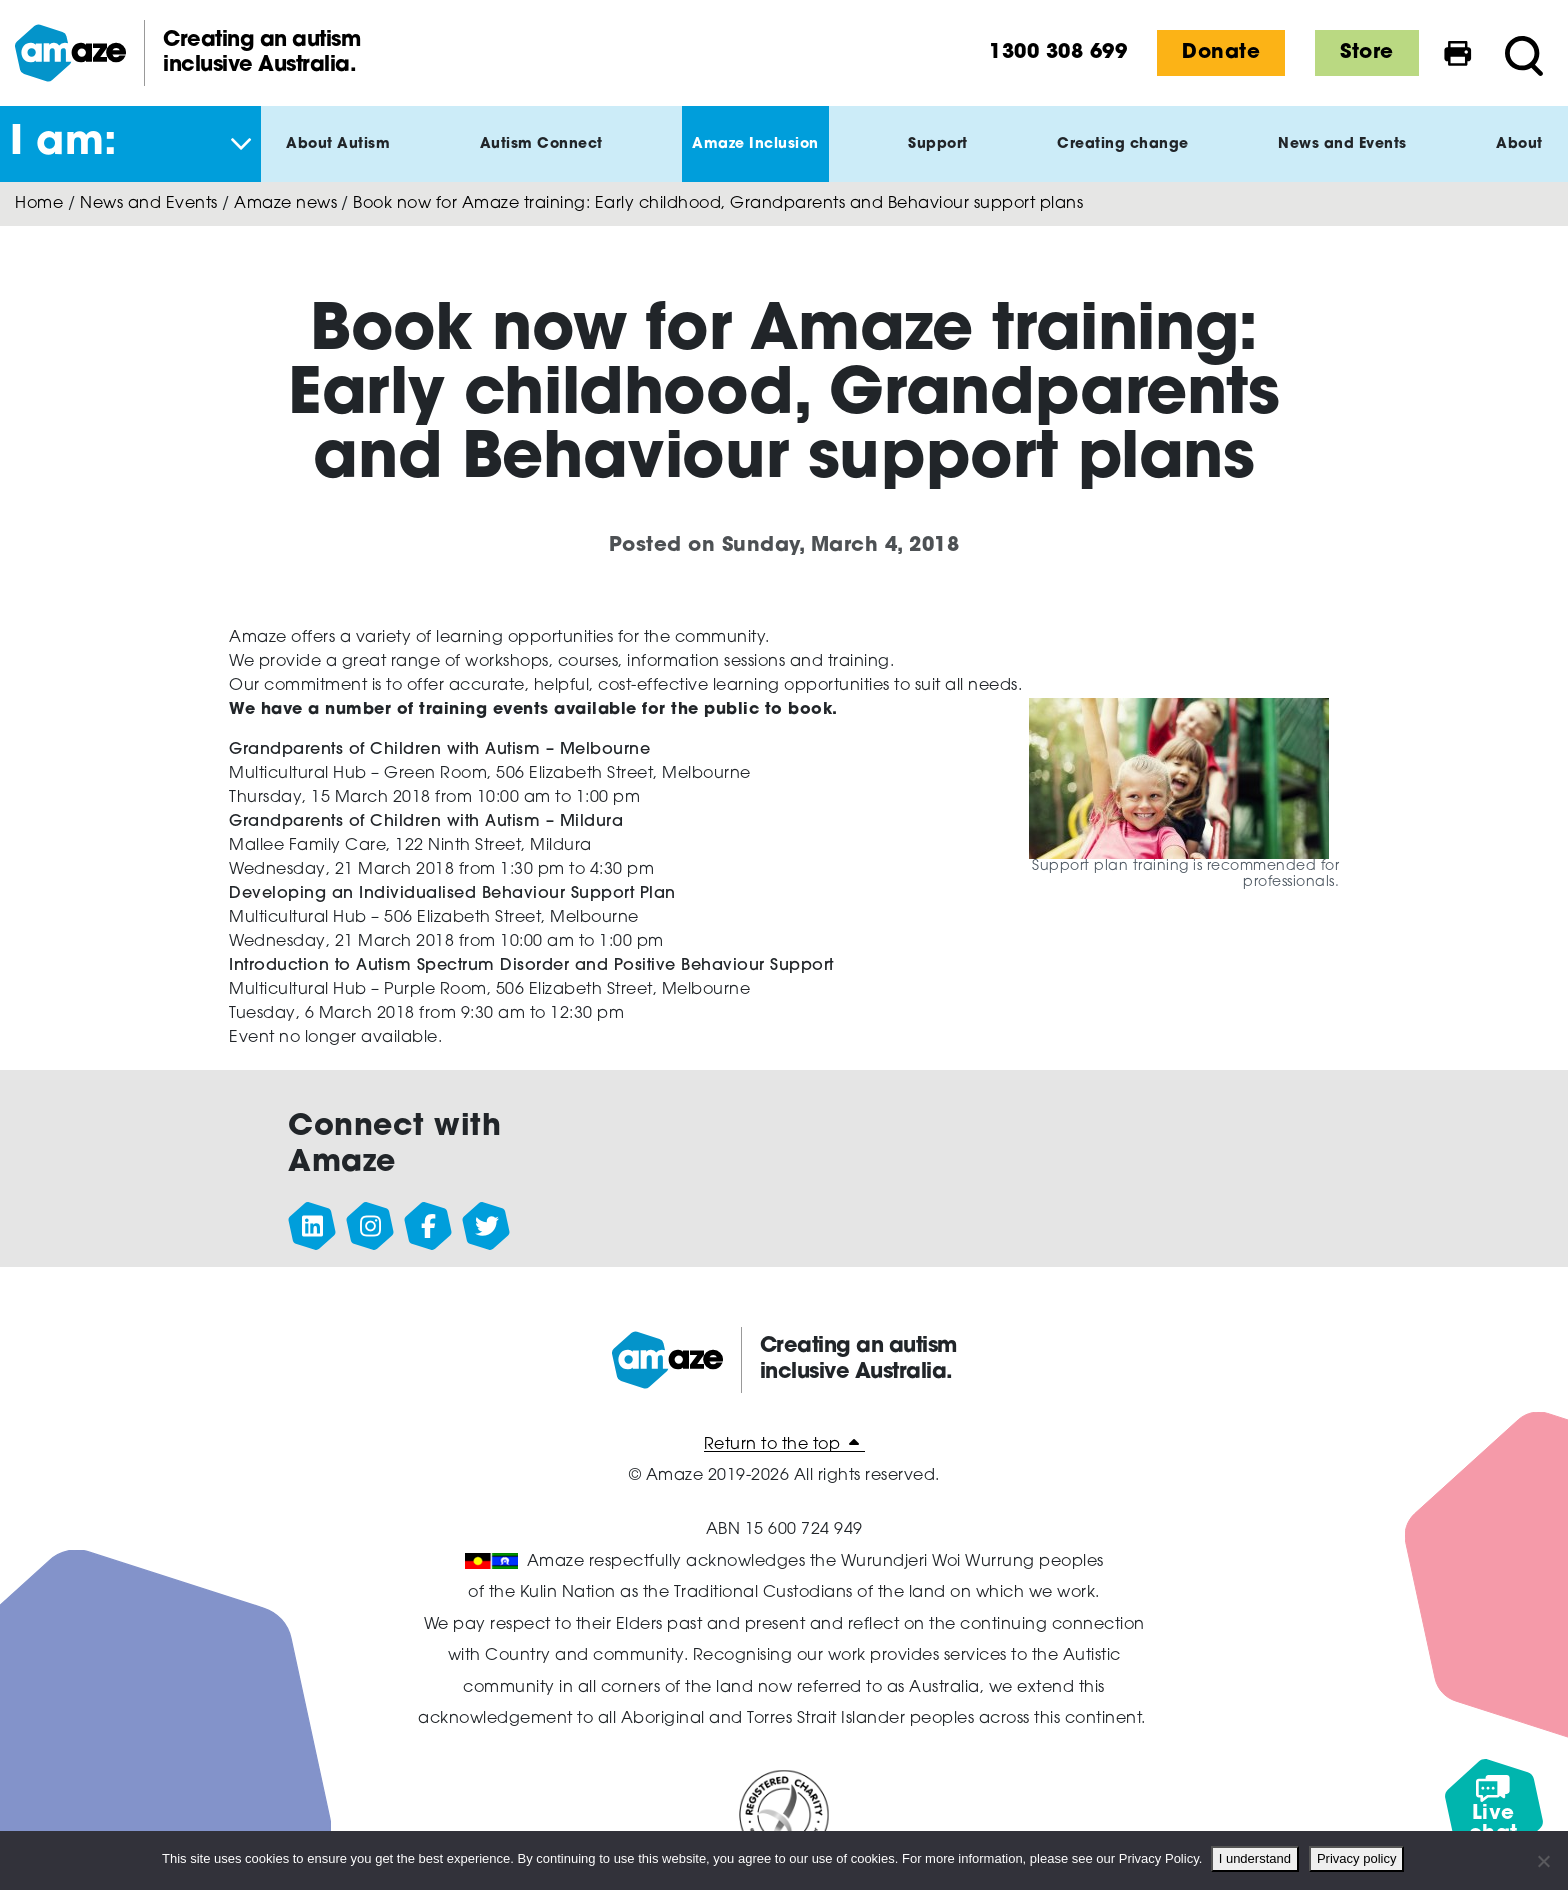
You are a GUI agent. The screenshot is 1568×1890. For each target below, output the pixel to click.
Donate (1221, 53)
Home (39, 204)
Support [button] (938, 160)
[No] (1543, 1861)
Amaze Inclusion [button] (755, 160)
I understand (1256, 1858)
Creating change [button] (1123, 160)
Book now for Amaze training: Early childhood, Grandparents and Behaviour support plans (718, 204)
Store (1367, 53)
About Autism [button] (338, 160)
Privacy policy (1358, 1858)
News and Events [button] (1342, 160)
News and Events (149, 204)
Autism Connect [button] (541, 160)
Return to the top (784, 1445)
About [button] (1519, 160)
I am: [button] (64, 144)
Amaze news (285, 204)
